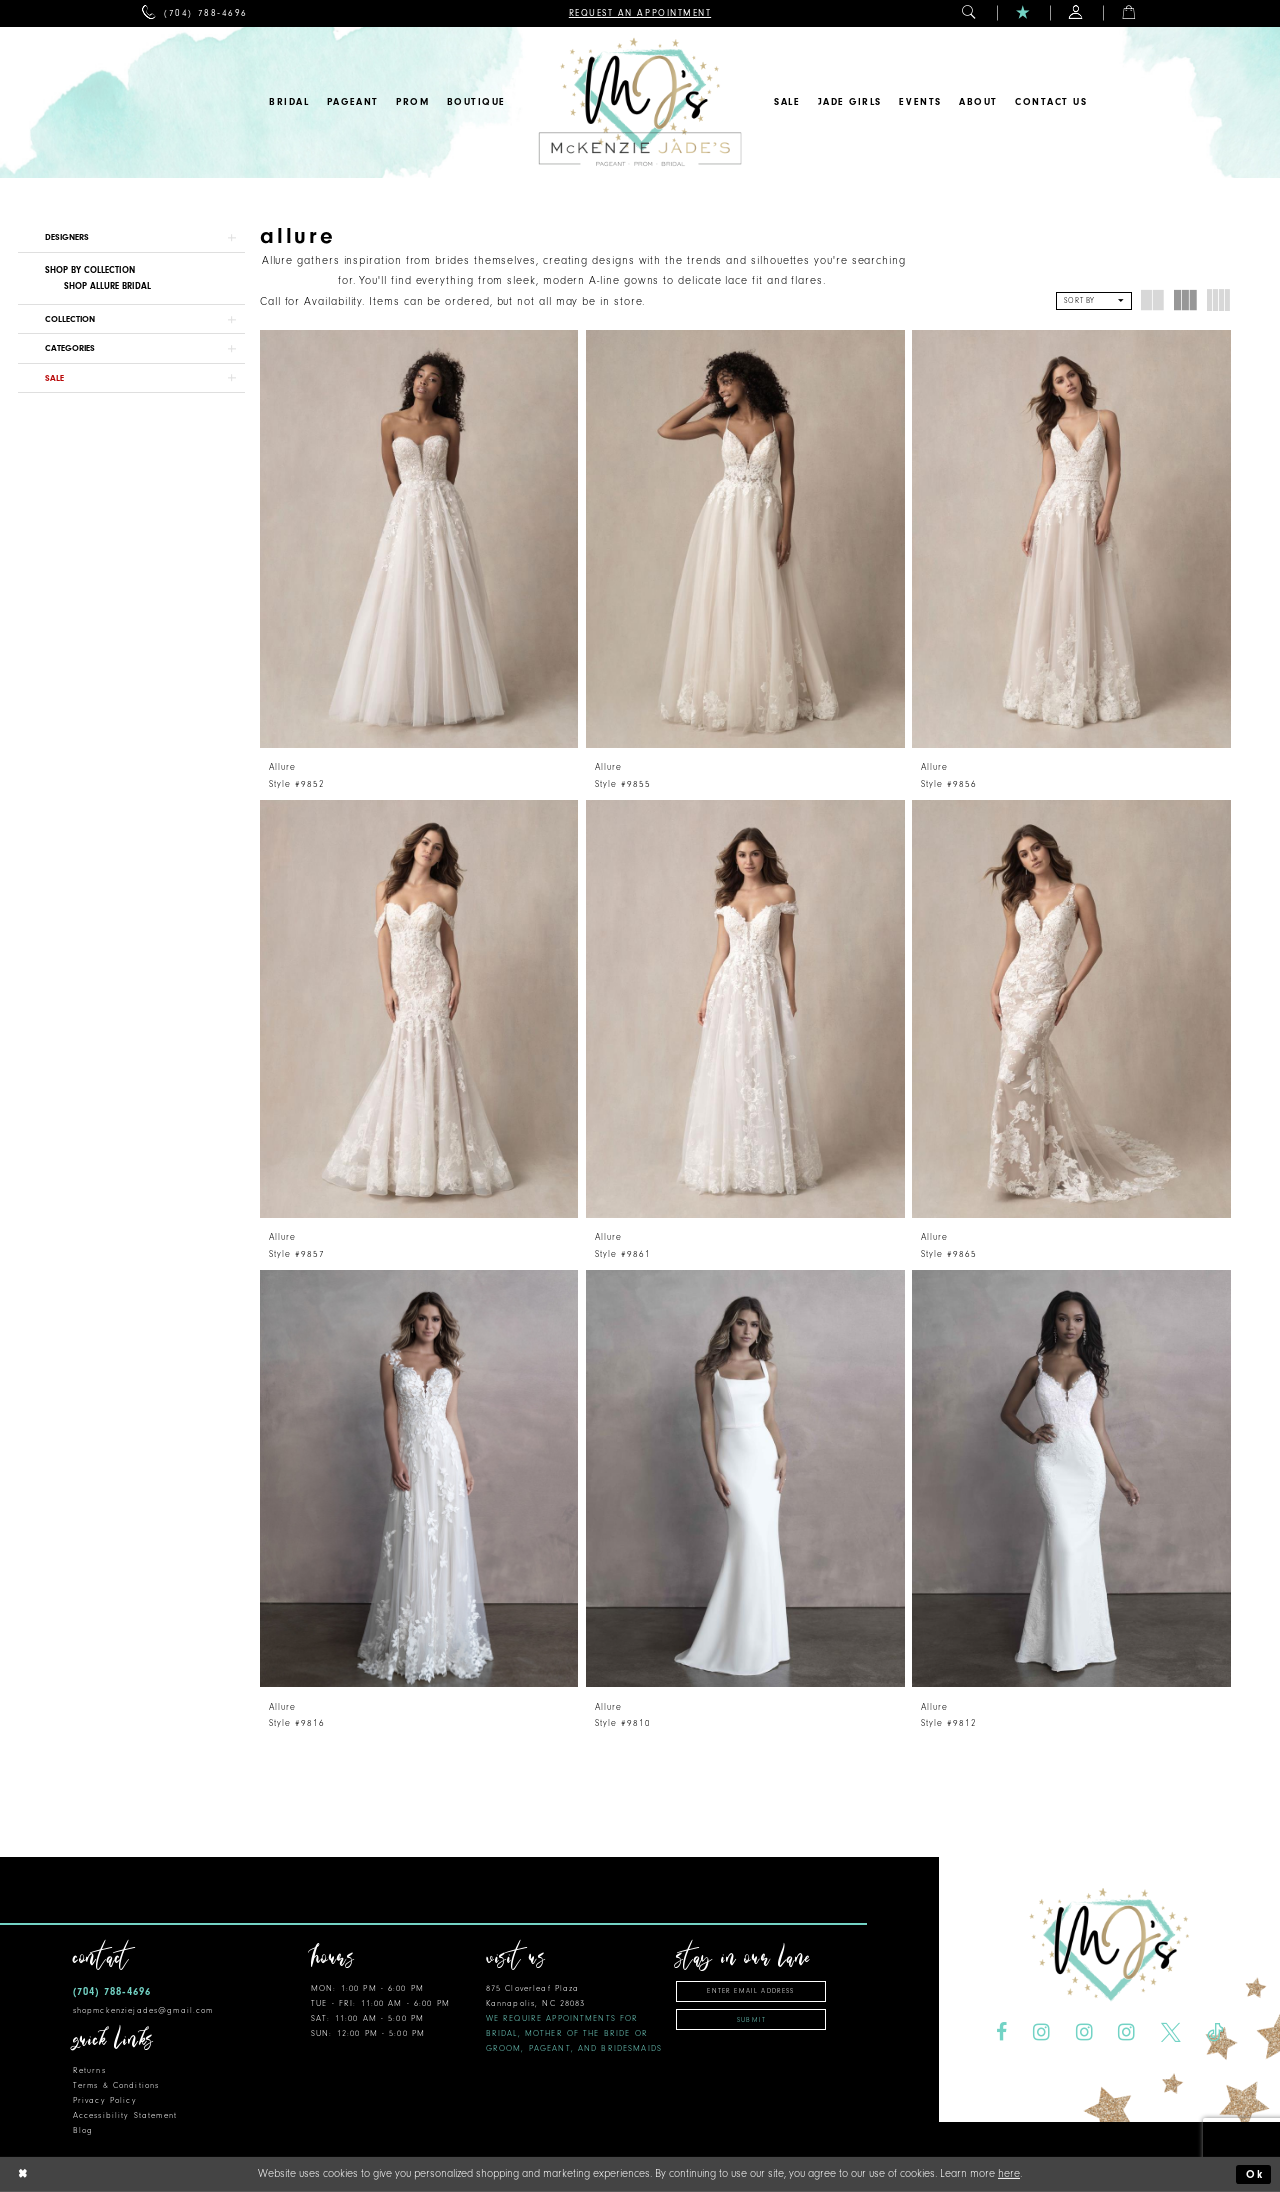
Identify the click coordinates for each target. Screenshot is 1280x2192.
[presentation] (419, 538)
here (1009, 2173)
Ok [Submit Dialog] (1255, 2174)
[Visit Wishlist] (1023, 13)
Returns (89, 2070)
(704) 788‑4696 (112, 1991)
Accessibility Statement (125, 2115)
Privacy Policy (105, 2100)
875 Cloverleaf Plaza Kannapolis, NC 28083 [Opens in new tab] (574, 2018)
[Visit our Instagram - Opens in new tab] (1041, 2033)
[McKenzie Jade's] (639, 102)
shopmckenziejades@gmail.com (143, 2010)
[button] (969, 13)
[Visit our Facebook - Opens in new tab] (1001, 2033)
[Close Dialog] (23, 2174)
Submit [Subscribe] (751, 2020)
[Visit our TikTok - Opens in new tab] (1215, 2033)
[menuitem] (194, 13)
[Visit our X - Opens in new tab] (1171, 2033)
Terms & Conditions (116, 2085)
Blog (83, 2130)
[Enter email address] (751, 1991)
